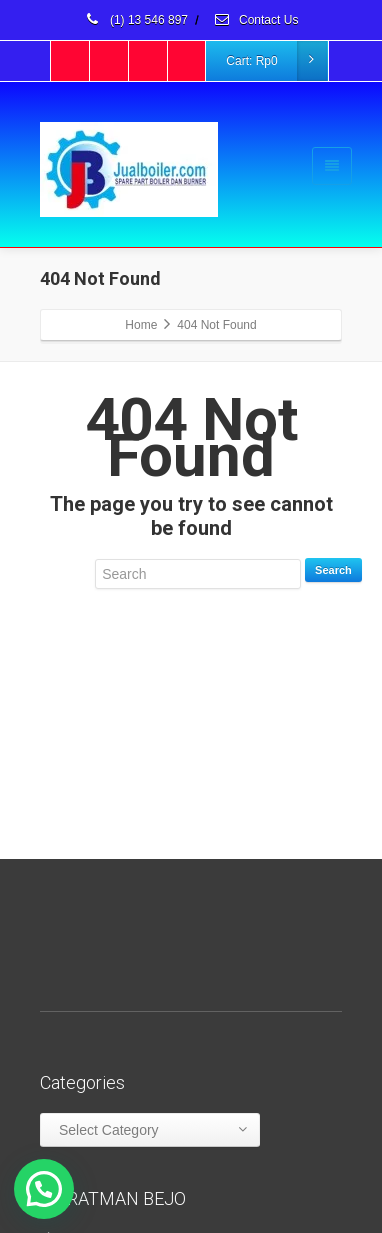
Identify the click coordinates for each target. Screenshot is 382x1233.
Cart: (276, 61)
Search (333, 570)
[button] (44, 1189)
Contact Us (256, 20)
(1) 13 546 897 (136, 20)
